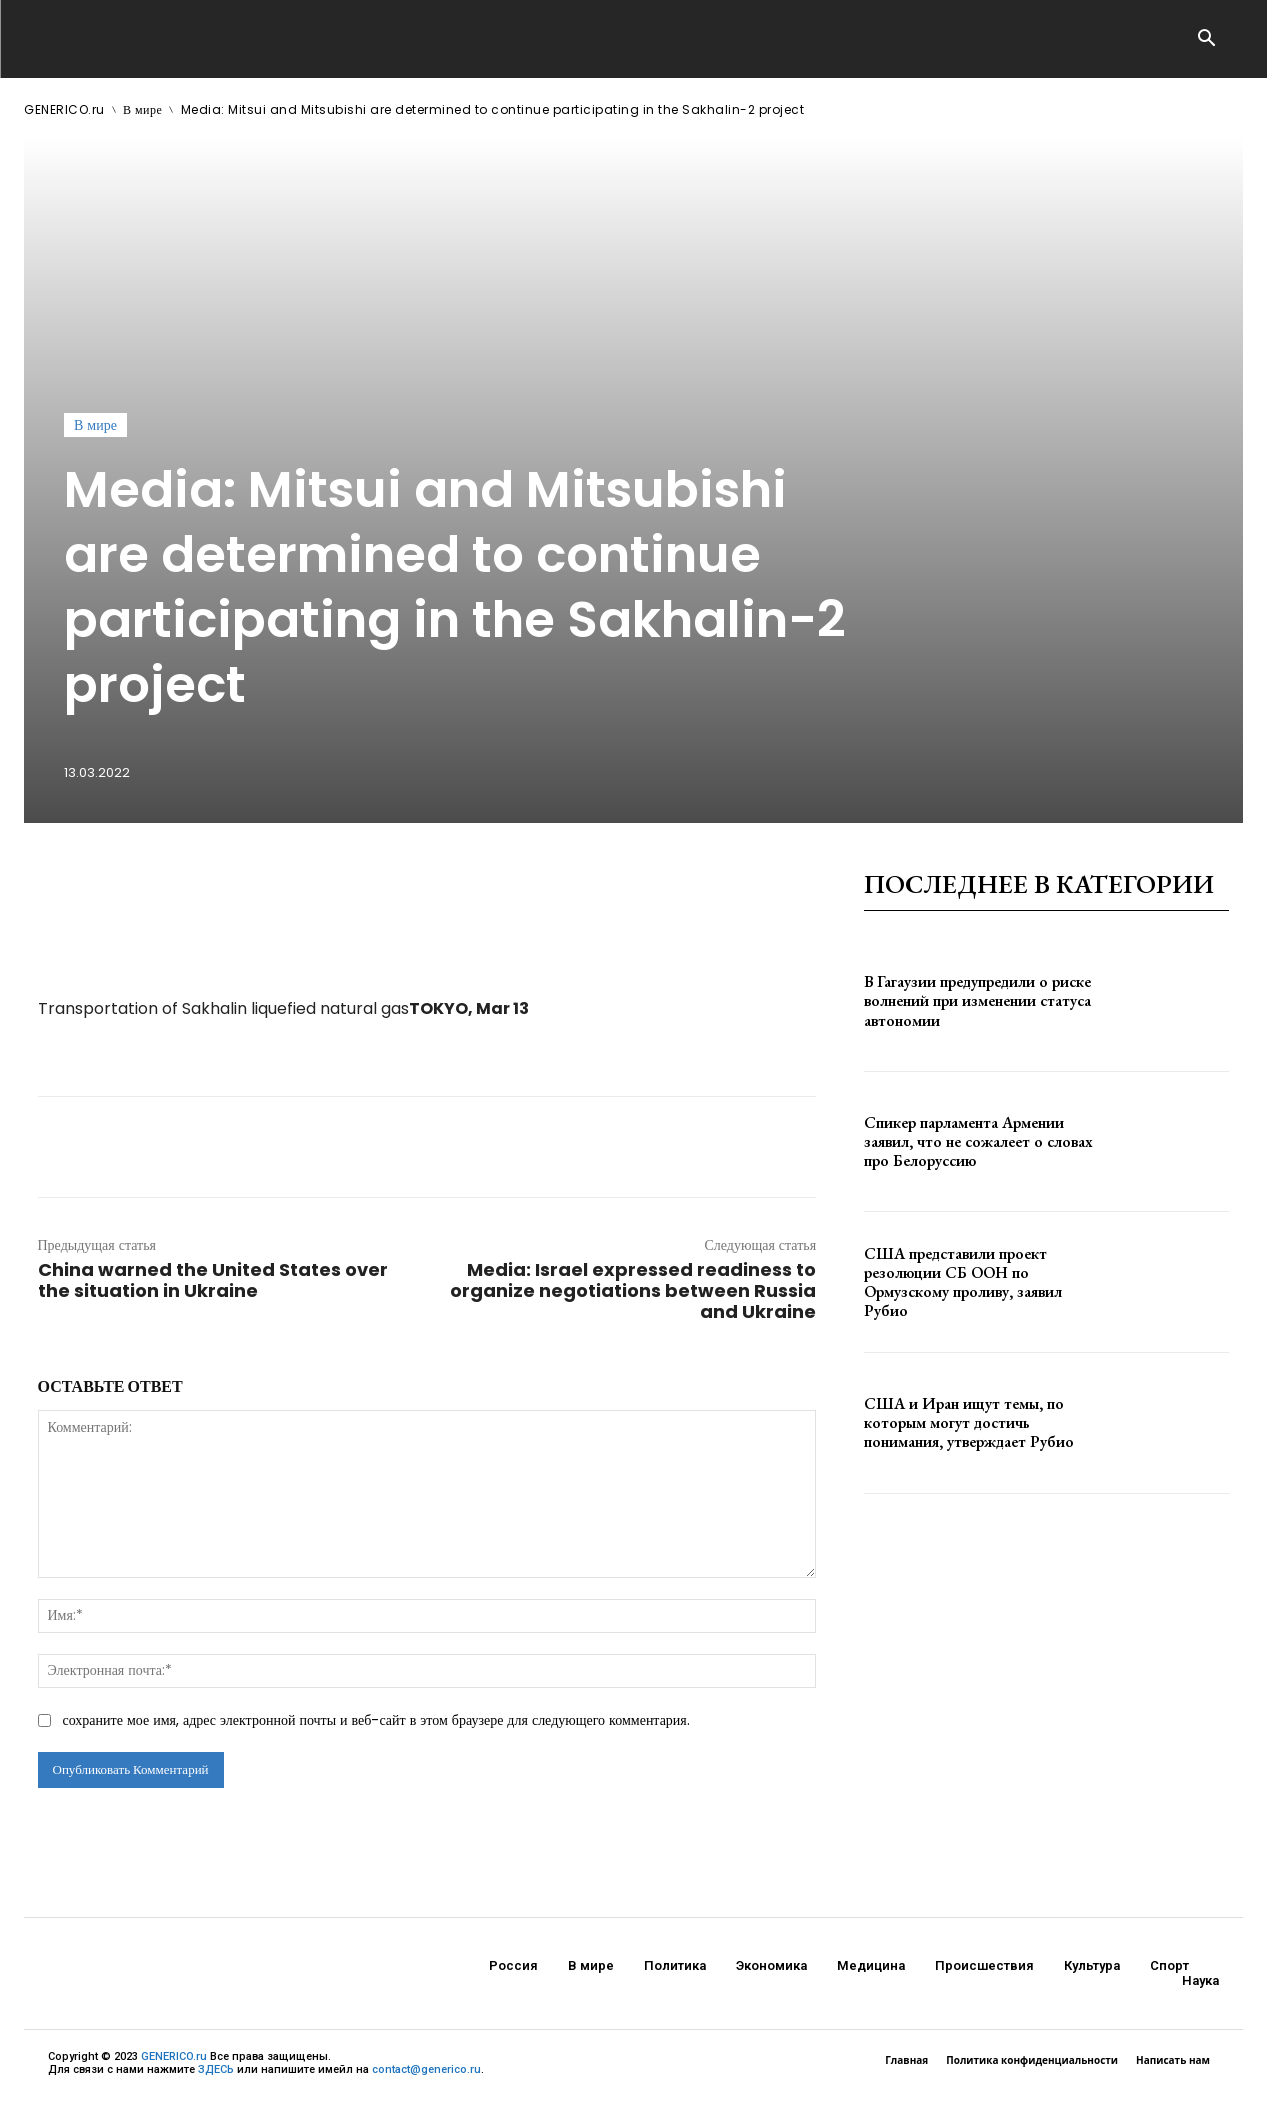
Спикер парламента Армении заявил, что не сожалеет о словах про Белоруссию (978, 1141)
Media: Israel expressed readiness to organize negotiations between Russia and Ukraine (633, 1290)
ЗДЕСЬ (216, 2069)
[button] (1207, 40)
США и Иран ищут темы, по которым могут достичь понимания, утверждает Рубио (969, 1422)
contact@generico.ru (426, 2069)
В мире (142, 109)
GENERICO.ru (64, 109)
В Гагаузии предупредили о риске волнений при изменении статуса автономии (977, 1000)
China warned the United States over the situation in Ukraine (213, 1280)
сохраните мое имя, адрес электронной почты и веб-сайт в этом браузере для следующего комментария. (376, 1720)
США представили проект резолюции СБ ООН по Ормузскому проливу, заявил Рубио (963, 1282)
